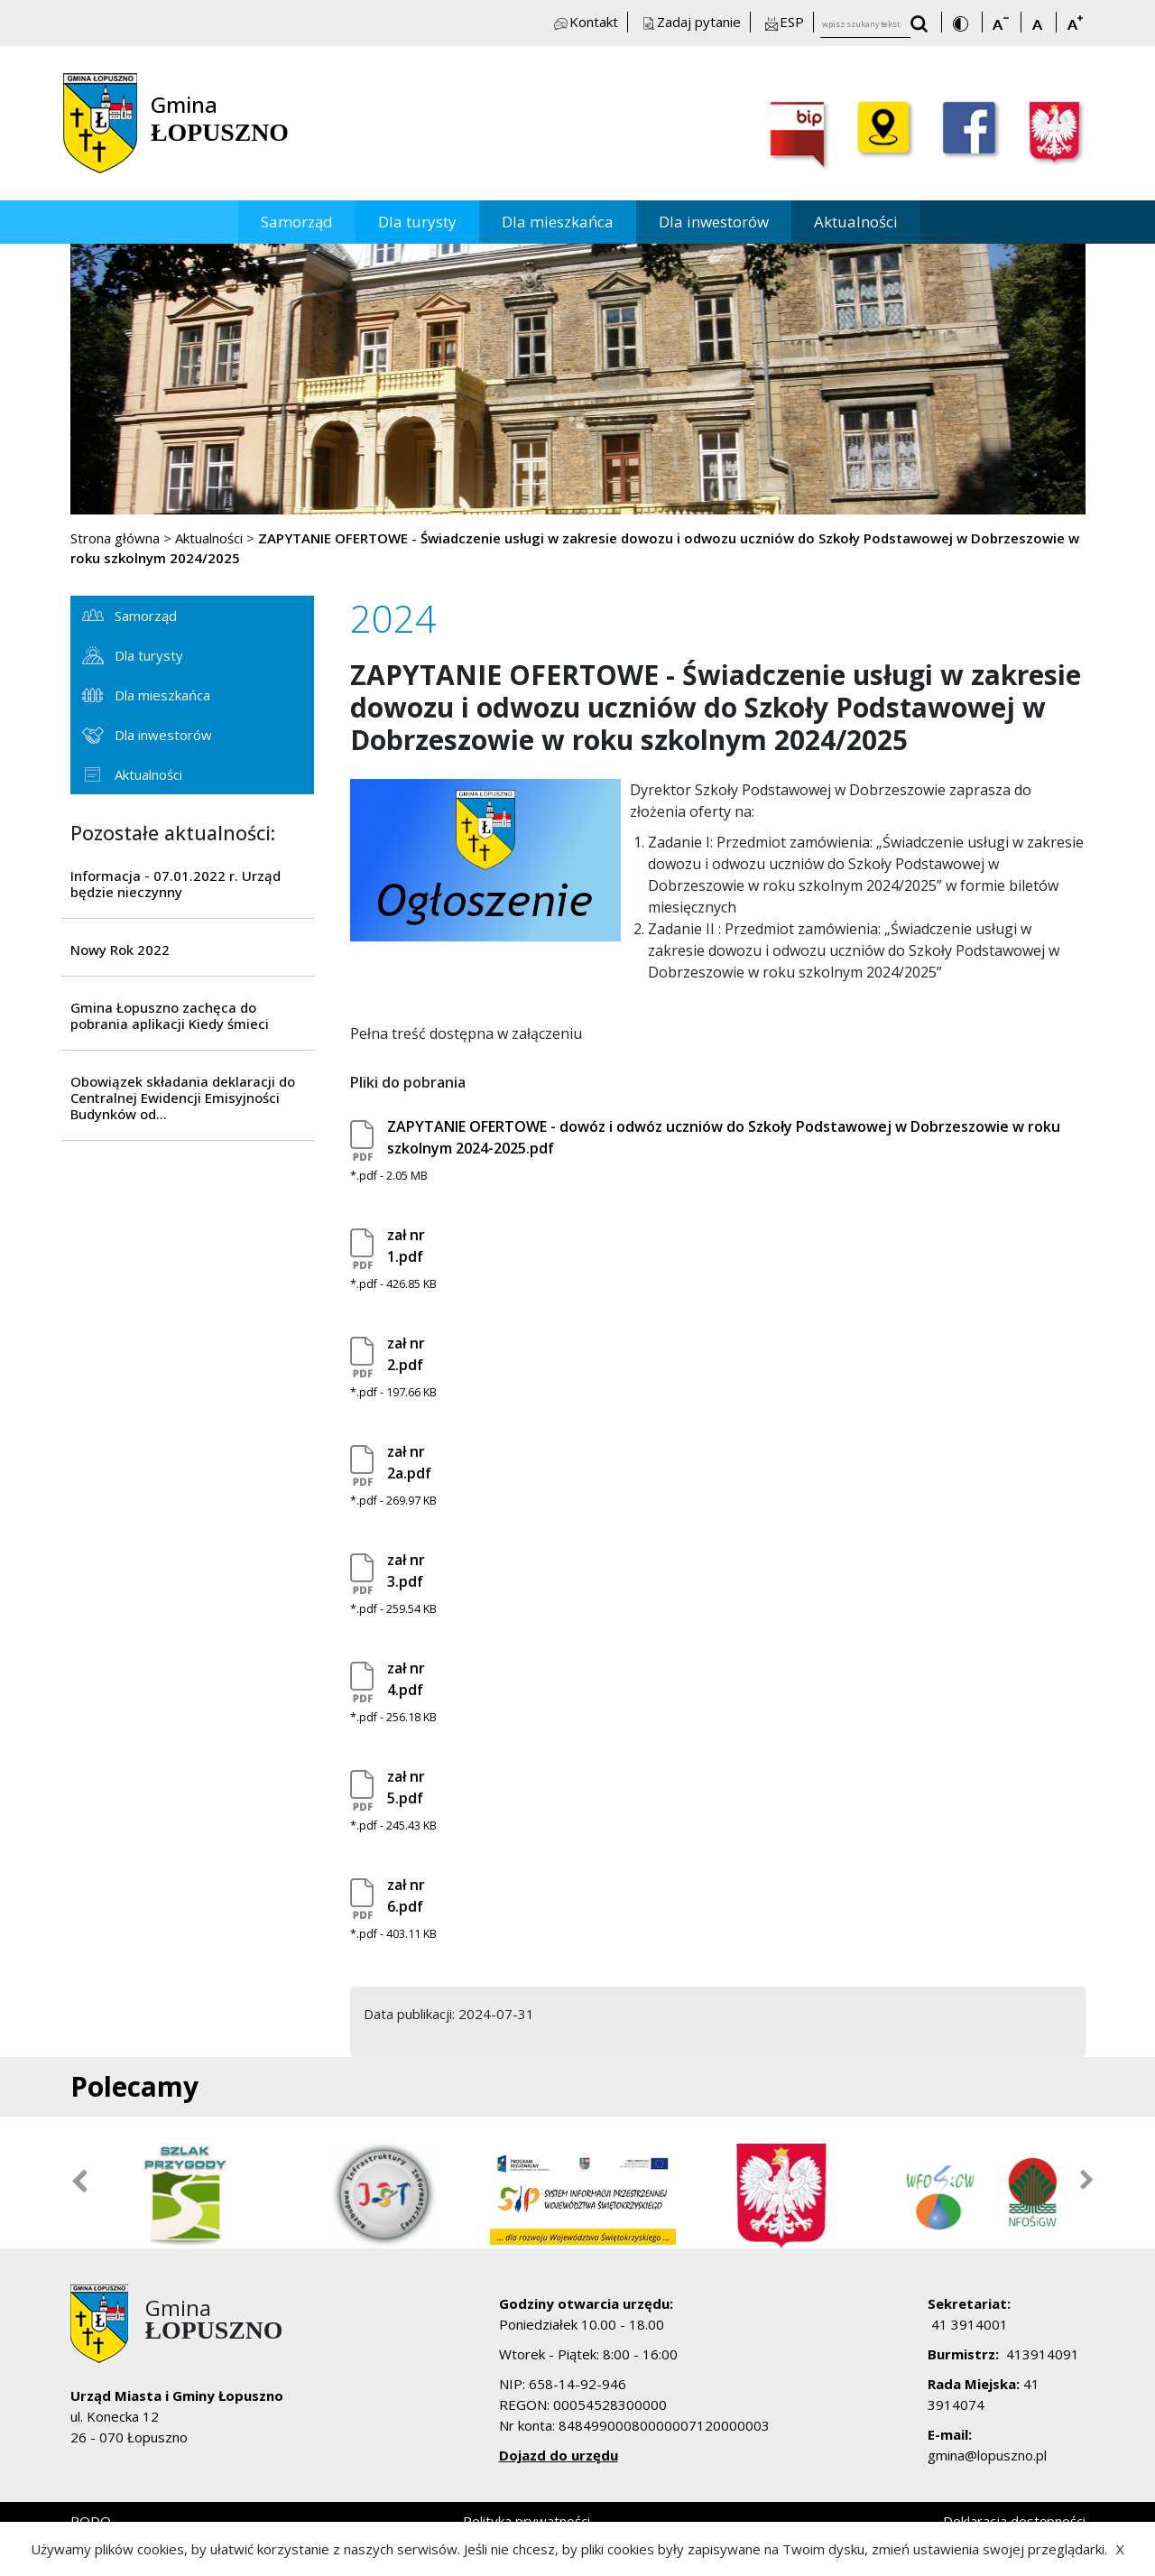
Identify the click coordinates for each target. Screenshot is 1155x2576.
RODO (90, 2521)
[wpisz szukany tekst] (865, 25)
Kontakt (585, 22)
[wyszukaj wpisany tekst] (924, 25)
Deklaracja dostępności (1014, 2521)
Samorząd (297, 221)
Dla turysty (417, 221)
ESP (783, 22)
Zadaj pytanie (690, 22)
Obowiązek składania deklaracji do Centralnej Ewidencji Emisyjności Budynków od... (182, 1097)
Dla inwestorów (714, 221)
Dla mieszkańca (558, 221)
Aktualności (856, 221)
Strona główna (115, 538)
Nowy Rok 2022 (120, 950)
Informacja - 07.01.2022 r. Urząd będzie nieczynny (175, 883)
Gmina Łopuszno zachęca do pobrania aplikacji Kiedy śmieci (169, 1015)
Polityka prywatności (526, 2521)
